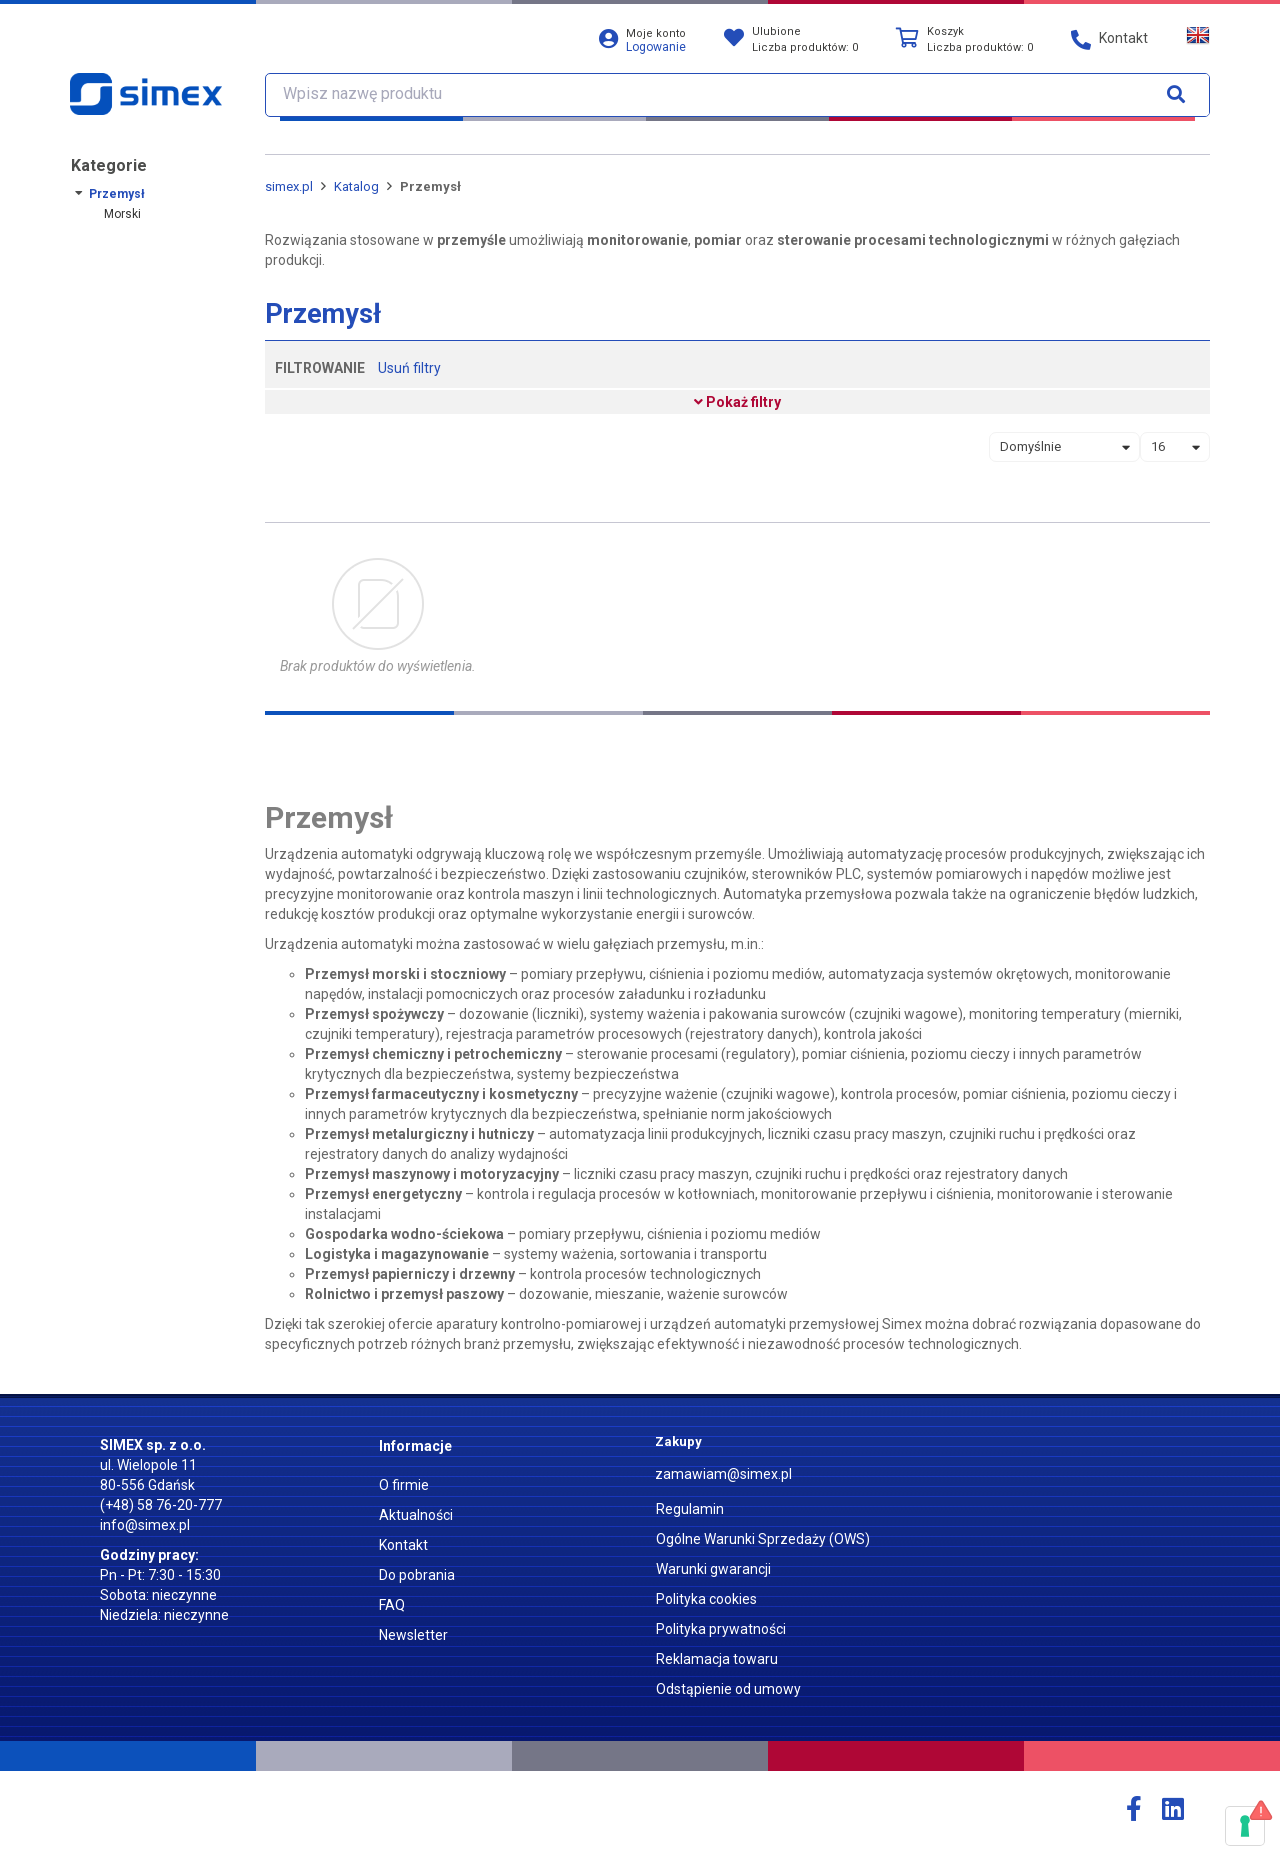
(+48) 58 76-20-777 (161, 1505)
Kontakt (403, 1545)
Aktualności (416, 1515)
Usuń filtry (409, 368)
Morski (122, 214)
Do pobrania (417, 1575)
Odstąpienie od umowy (728, 1689)
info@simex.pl (145, 1525)
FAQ (392, 1605)
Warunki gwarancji (713, 1569)
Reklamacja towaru (717, 1659)
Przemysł (117, 194)
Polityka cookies (706, 1599)
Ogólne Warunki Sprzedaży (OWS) (763, 1539)
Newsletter (413, 1635)
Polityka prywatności (721, 1629)
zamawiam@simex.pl (723, 1474)
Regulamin (690, 1509)
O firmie (404, 1485)
